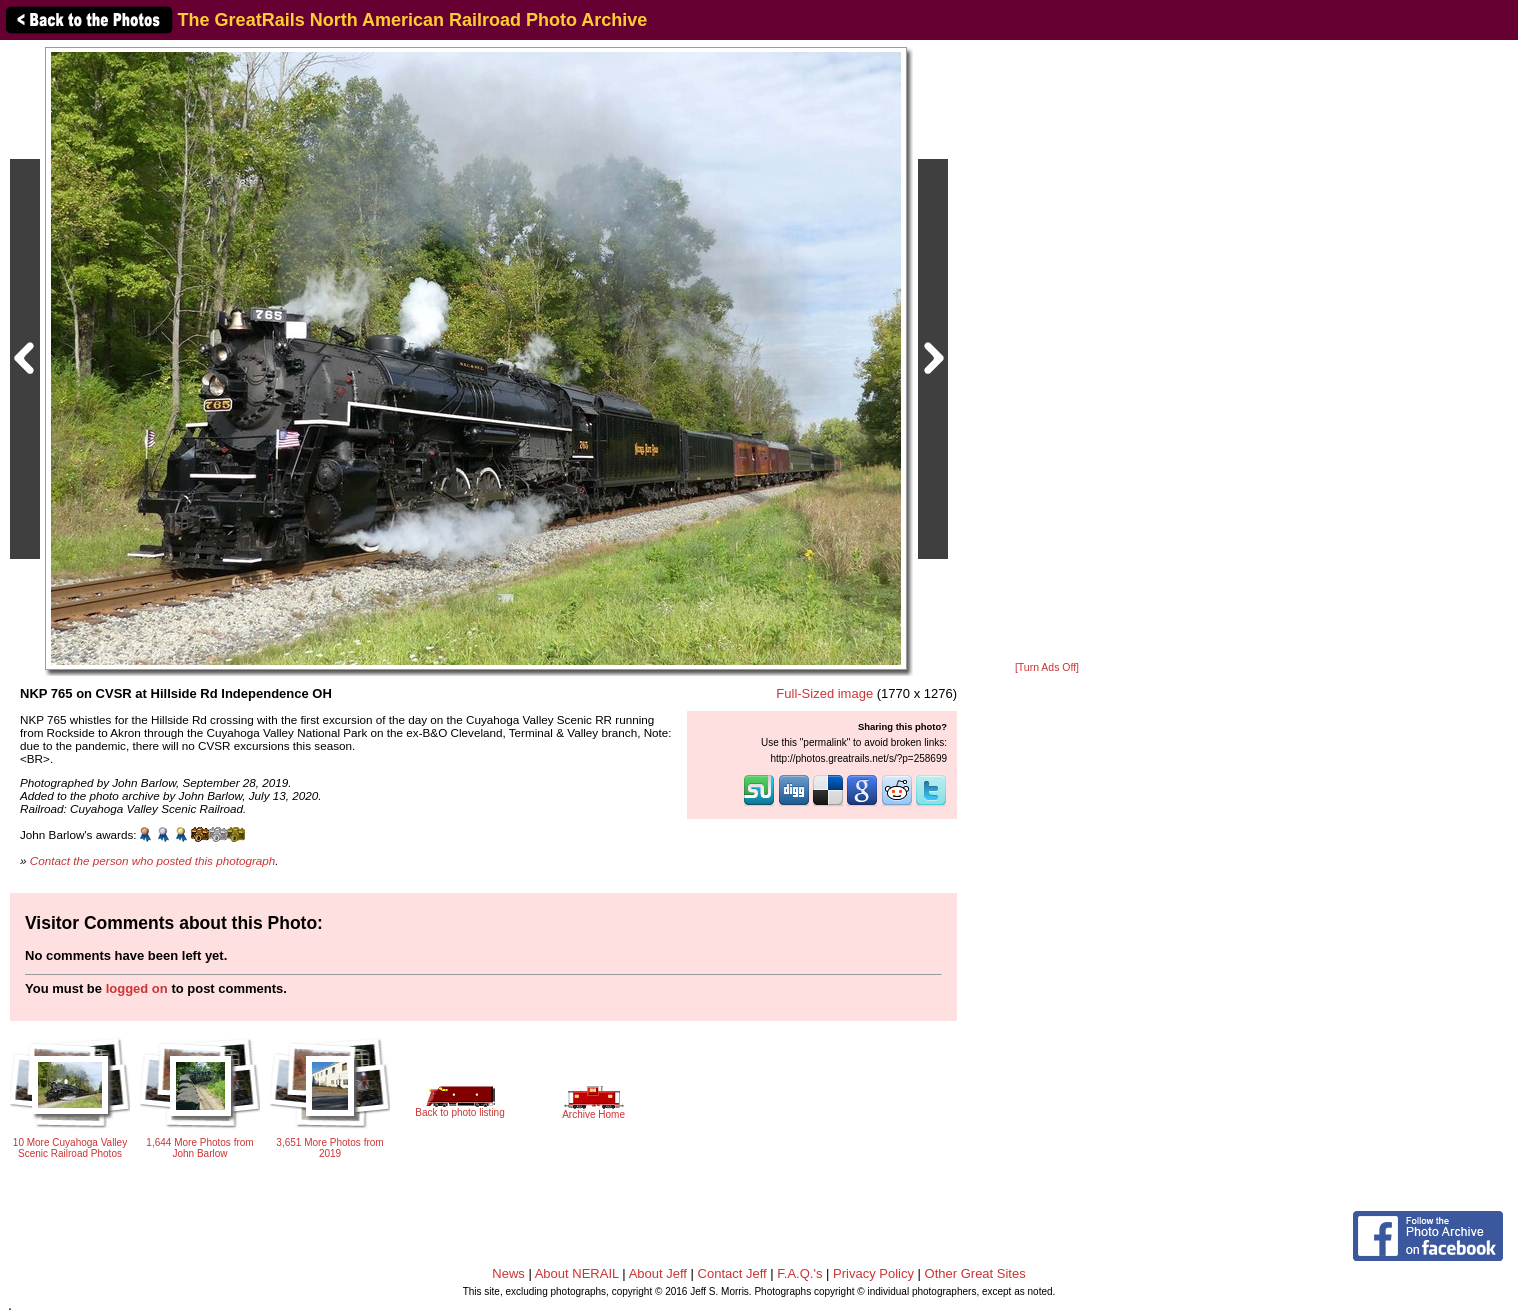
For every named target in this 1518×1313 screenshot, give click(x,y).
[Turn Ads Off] (1047, 667)
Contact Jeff (732, 1273)
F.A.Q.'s (799, 1273)
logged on (137, 988)
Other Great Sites (975, 1273)
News (508, 1273)
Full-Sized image (824, 693)
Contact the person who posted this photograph (153, 860)
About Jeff (658, 1273)
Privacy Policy (873, 1273)
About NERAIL (577, 1273)
